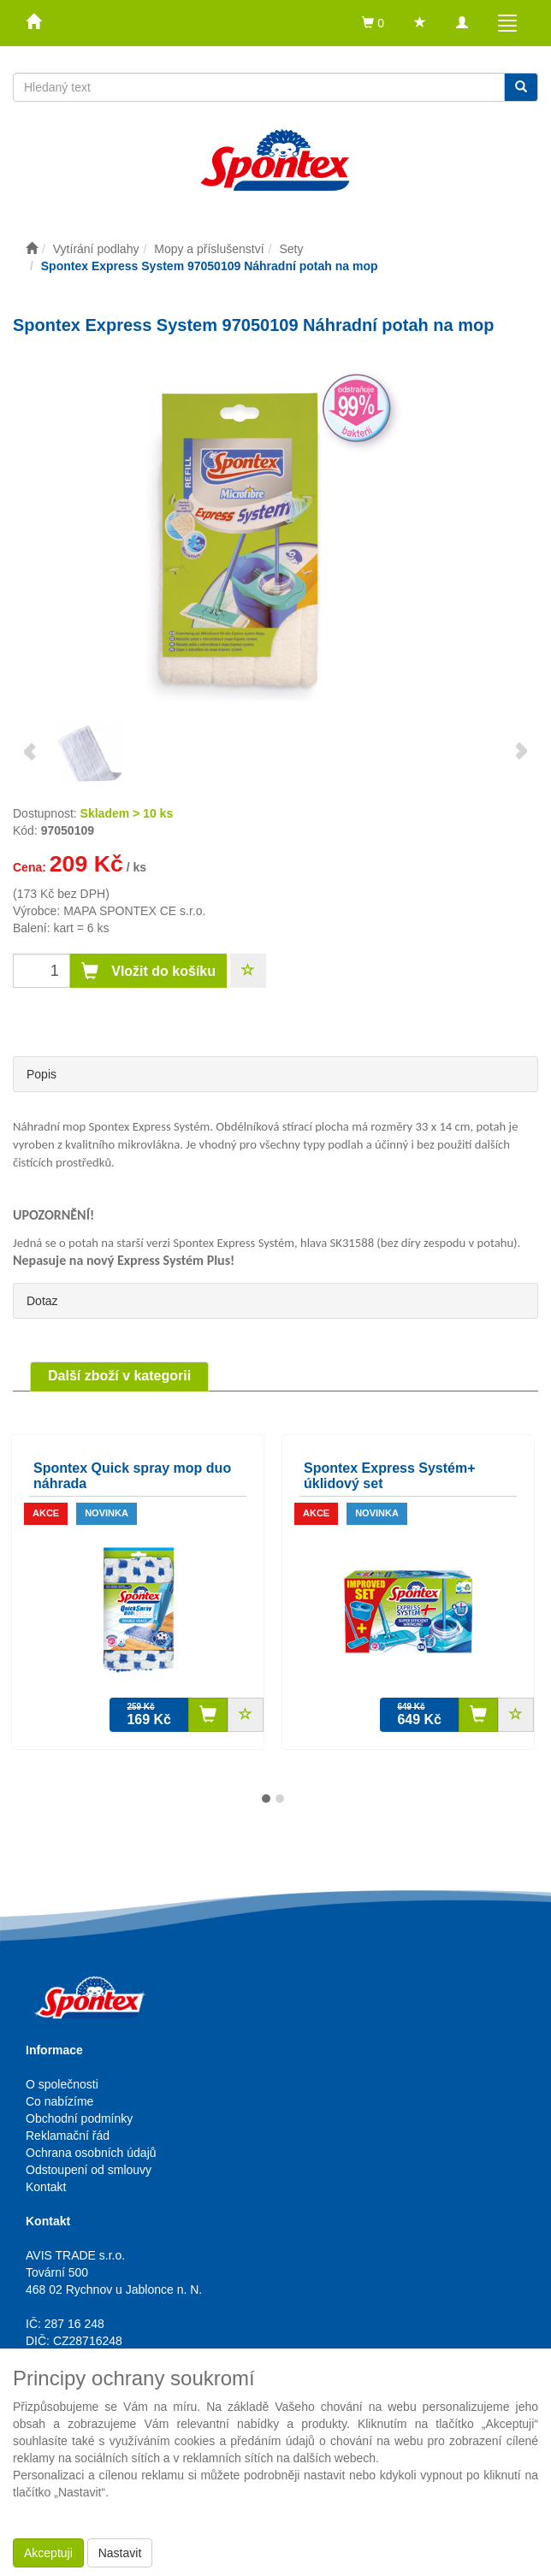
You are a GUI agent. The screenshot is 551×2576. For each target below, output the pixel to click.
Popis (41, 1074)
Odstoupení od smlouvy (88, 2170)
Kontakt (46, 2187)
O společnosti (62, 2084)
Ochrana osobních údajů (91, 2152)
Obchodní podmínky (79, 2118)
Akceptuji (48, 2553)
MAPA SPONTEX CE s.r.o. (134, 911)
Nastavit (120, 2553)
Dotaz (42, 1301)
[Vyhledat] (521, 87)
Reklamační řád (68, 2135)
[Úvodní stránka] (32, 249)
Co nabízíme (59, 2101)
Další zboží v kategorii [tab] (119, 1375)
